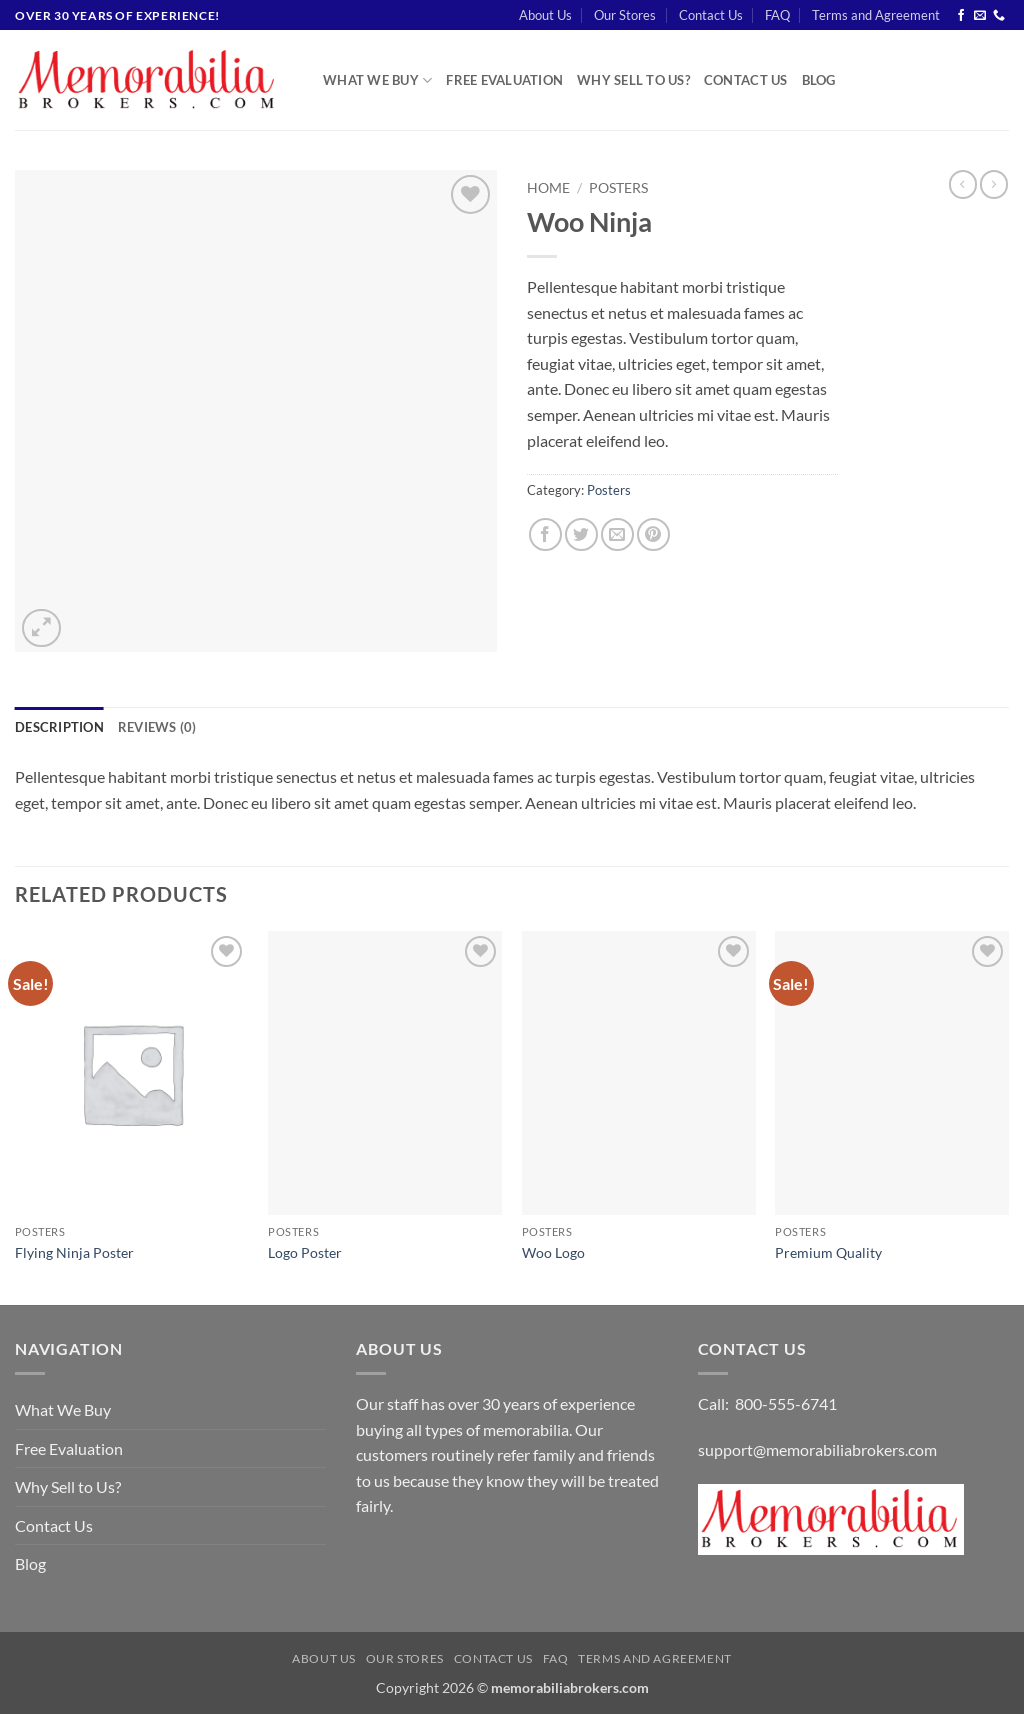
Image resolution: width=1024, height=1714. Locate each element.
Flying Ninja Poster (74, 1252)
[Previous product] (994, 184)
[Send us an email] (980, 16)
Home (548, 188)
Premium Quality (828, 1252)
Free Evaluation (504, 80)
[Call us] (999, 16)
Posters (618, 188)
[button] (41, 628)
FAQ (777, 15)
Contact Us (711, 15)
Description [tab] (59, 727)
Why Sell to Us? (633, 80)
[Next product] (963, 184)
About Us (545, 15)
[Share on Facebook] (545, 534)
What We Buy (377, 80)
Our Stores (625, 15)
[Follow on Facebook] (961, 16)
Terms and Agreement (876, 15)
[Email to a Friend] (617, 534)
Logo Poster (305, 1252)
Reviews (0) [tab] (157, 727)
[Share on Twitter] (581, 534)
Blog (819, 80)
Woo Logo (553, 1252)
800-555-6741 (786, 1403)
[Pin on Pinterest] (653, 534)
